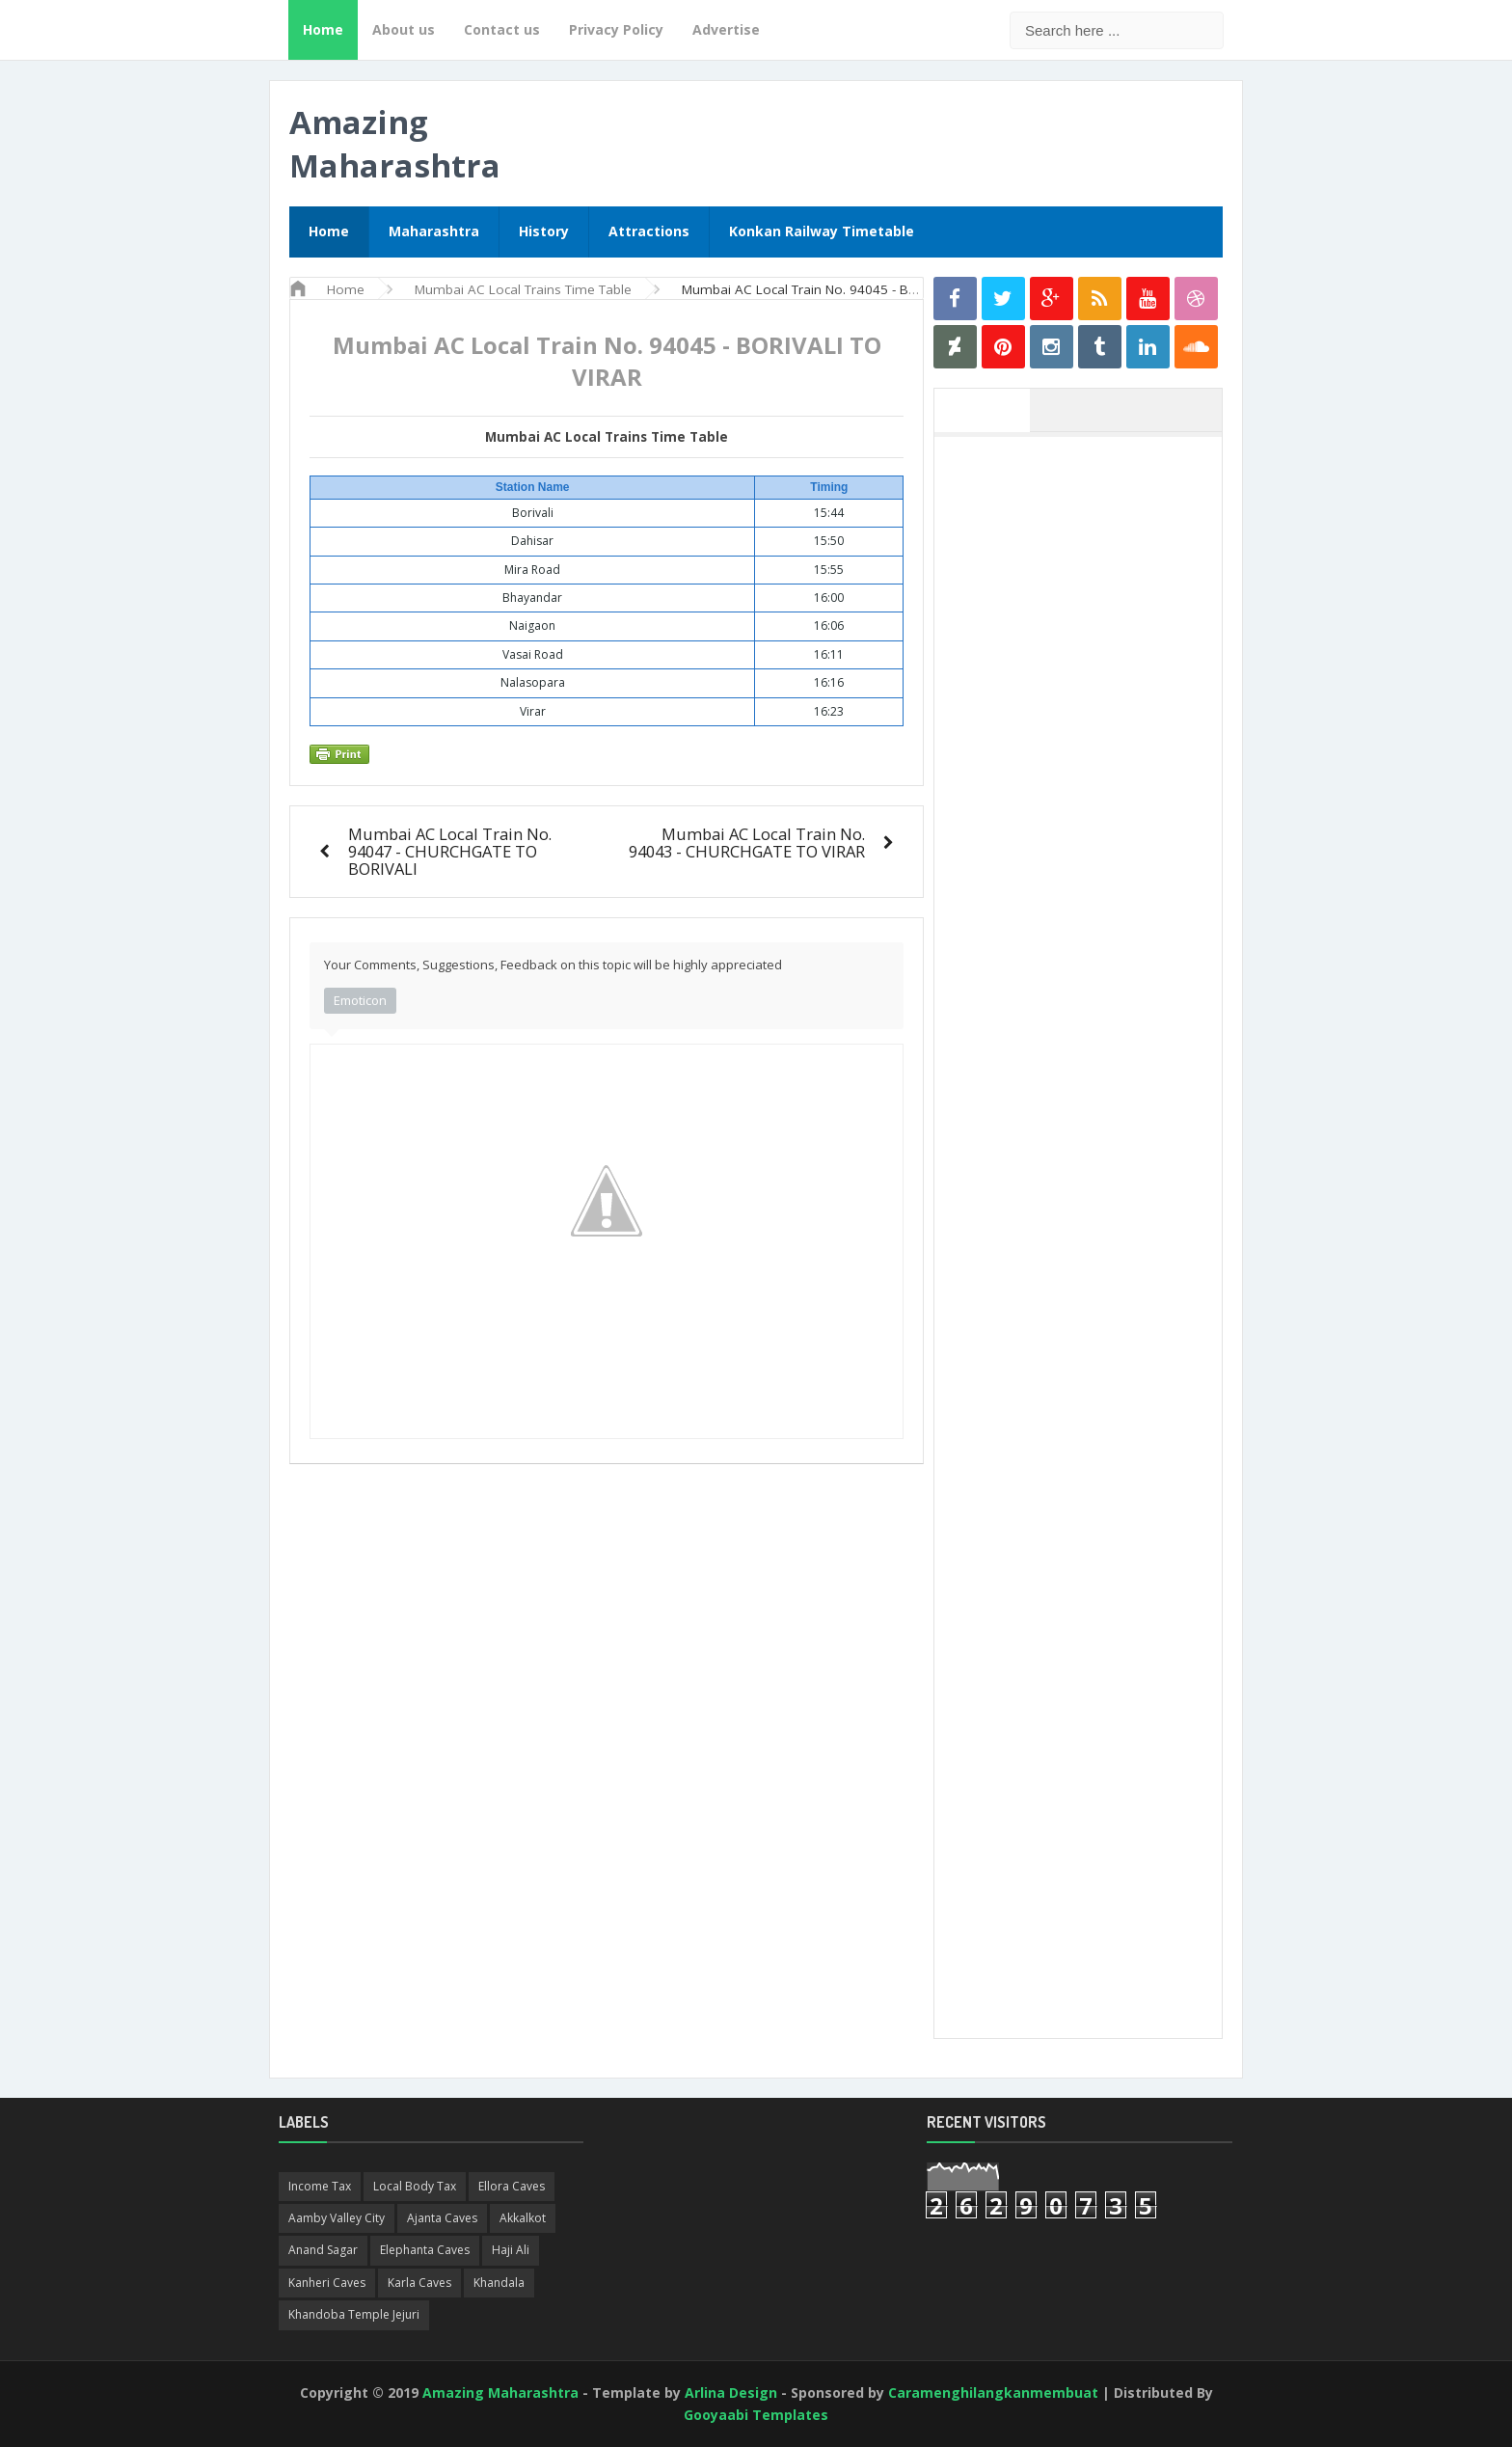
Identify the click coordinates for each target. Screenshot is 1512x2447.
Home (323, 29)
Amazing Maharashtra (394, 143)
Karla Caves (419, 2282)
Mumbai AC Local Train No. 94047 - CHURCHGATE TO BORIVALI (450, 851)
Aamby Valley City (336, 2218)
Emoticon (360, 1000)
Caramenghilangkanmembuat (993, 2392)
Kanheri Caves (326, 2282)
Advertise (726, 29)
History (544, 231)
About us (403, 29)
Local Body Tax (414, 2186)
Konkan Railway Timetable (821, 231)
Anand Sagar (323, 2250)
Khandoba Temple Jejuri (353, 2314)
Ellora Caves (511, 2186)
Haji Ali (510, 2250)
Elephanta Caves (425, 2250)
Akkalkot (523, 2218)
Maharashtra (434, 231)
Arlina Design (731, 2392)
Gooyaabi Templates (756, 2415)
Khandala (499, 2282)
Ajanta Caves (442, 2218)
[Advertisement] (1087, 736)
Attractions (648, 231)
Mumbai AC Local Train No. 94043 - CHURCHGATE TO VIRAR (747, 842)
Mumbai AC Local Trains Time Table (606, 437)
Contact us (502, 29)
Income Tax (319, 2186)
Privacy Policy (616, 29)
